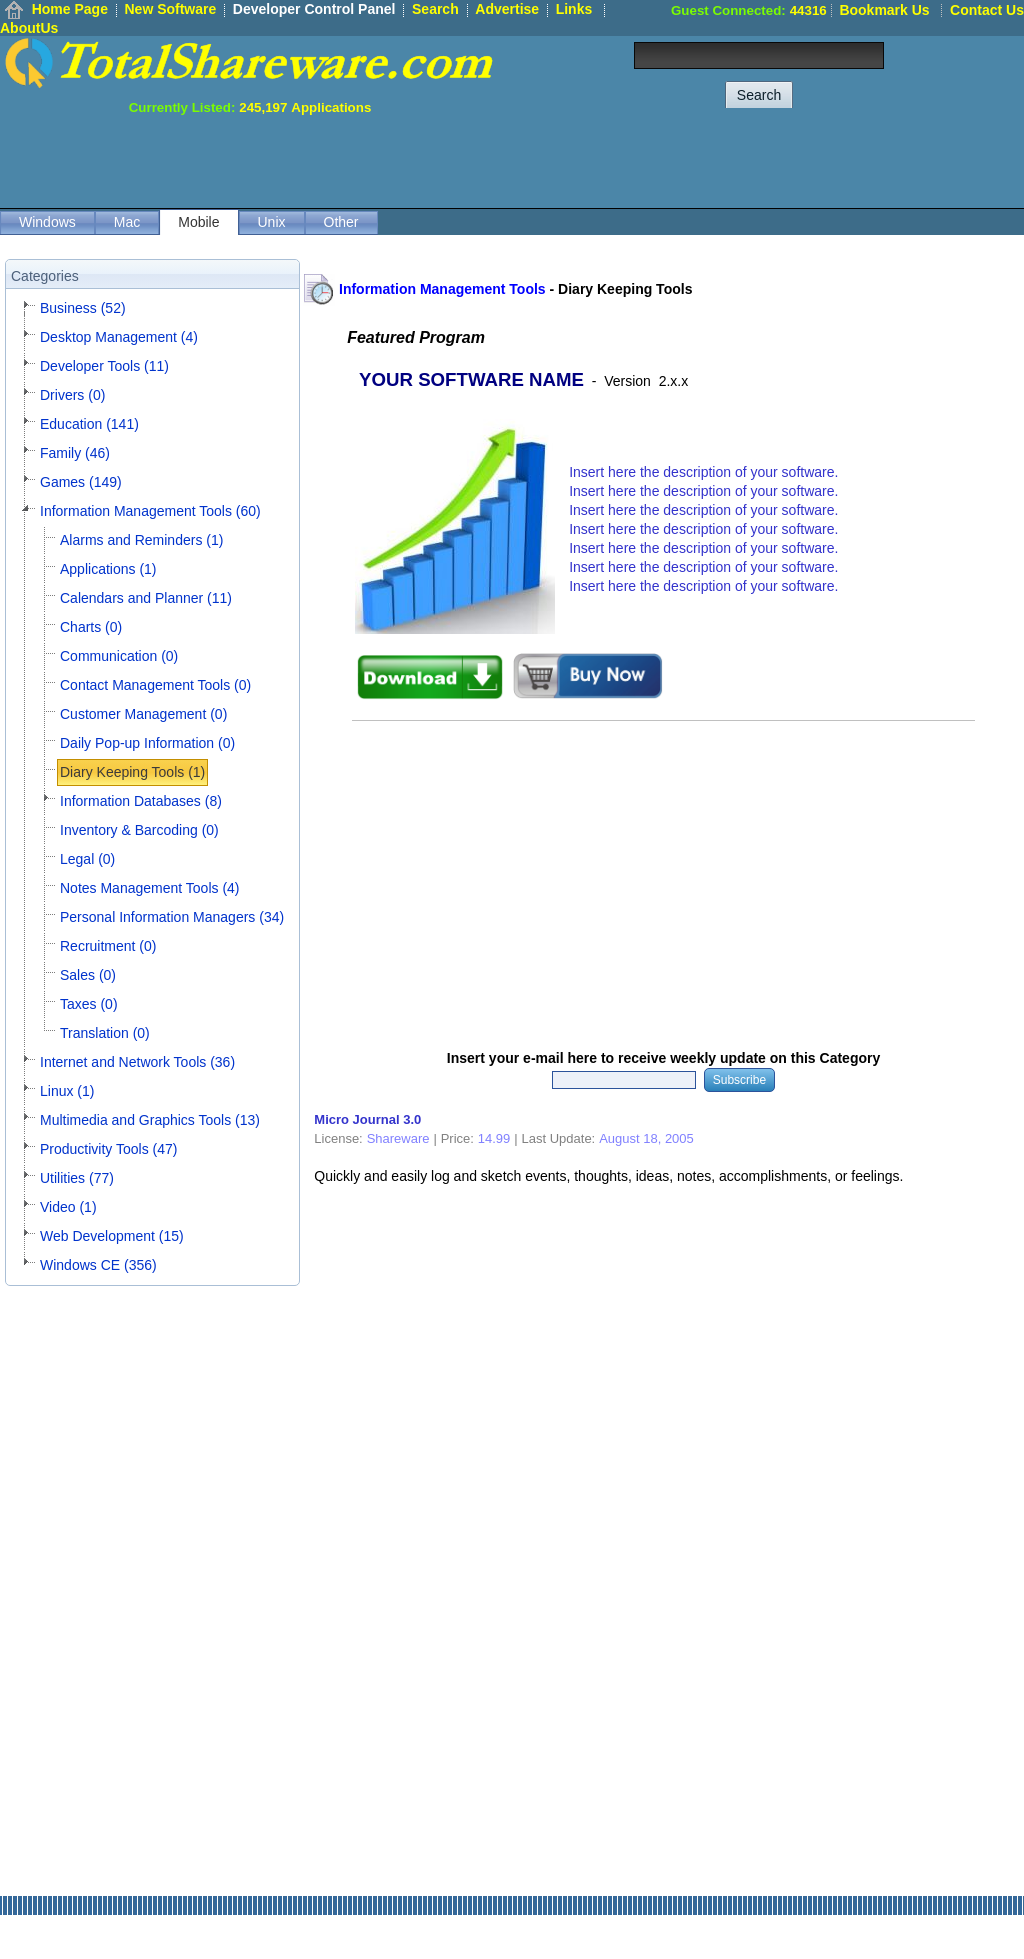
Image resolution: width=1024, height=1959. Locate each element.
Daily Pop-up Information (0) (147, 743)
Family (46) (75, 453)
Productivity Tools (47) (108, 1149)
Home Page (70, 9)
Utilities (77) (77, 1178)
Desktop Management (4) (119, 337)
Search (435, 9)
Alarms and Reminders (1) (141, 540)
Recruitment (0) (108, 946)
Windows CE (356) (98, 1265)
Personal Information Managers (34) (172, 917)
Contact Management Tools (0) (155, 685)
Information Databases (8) (141, 801)
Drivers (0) (72, 395)
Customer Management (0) (143, 714)
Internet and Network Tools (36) (137, 1062)
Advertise (507, 9)
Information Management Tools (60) (150, 511)
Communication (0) (119, 656)
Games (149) (81, 482)
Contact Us (987, 10)
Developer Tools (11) (104, 366)
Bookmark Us (884, 10)
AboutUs (29, 28)
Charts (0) (91, 627)
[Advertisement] (660, 160)
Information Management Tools (442, 289)
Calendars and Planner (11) (146, 598)
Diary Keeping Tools (625, 289)
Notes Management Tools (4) (150, 888)
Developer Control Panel (314, 9)
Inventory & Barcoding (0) (139, 830)
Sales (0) (88, 975)
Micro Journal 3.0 (367, 1119)
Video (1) (68, 1207)
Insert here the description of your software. (703, 472)
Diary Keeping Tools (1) (132, 772)
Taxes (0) (89, 1004)
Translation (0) (105, 1033)
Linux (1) (67, 1091)
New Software (170, 9)
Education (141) (89, 424)
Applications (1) (108, 569)
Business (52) (83, 308)
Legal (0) (87, 859)
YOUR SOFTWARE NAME (471, 379)
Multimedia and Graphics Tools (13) (150, 1120)
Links (574, 9)
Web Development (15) (112, 1236)
